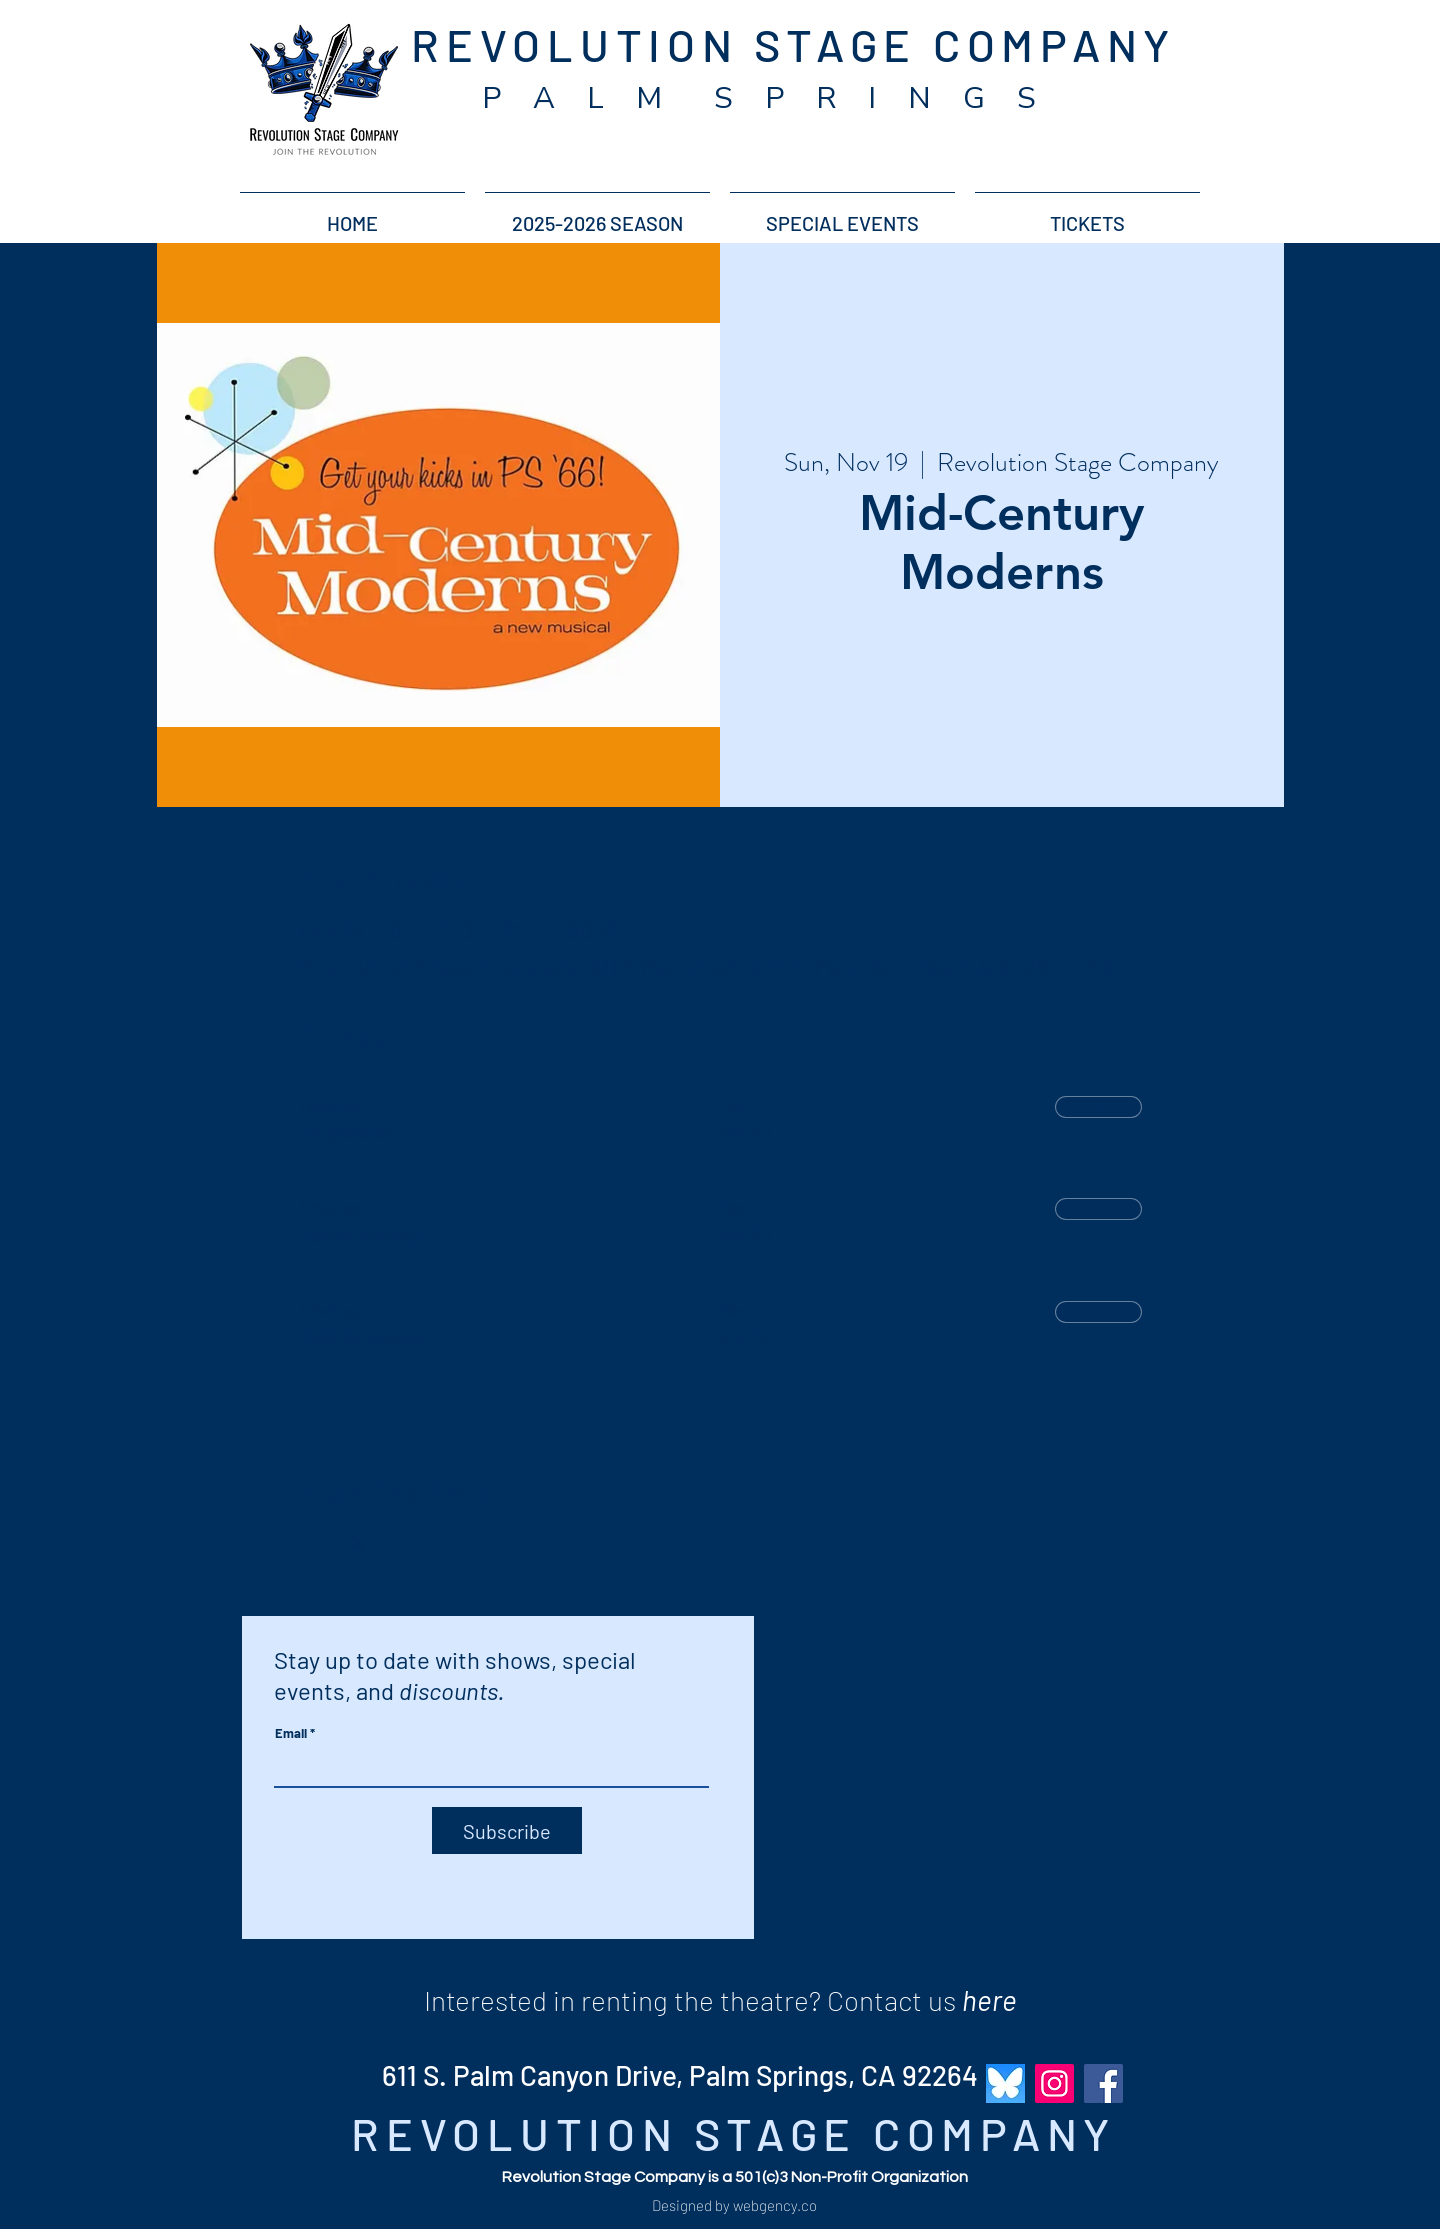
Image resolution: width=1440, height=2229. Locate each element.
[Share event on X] (357, 1543)
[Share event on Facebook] (308, 1543)
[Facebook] (1103, 2083)
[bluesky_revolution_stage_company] (1005, 2083)
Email (291, 1733)
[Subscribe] (507, 1830)
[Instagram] (1054, 2083)
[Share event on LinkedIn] (406, 1543)
